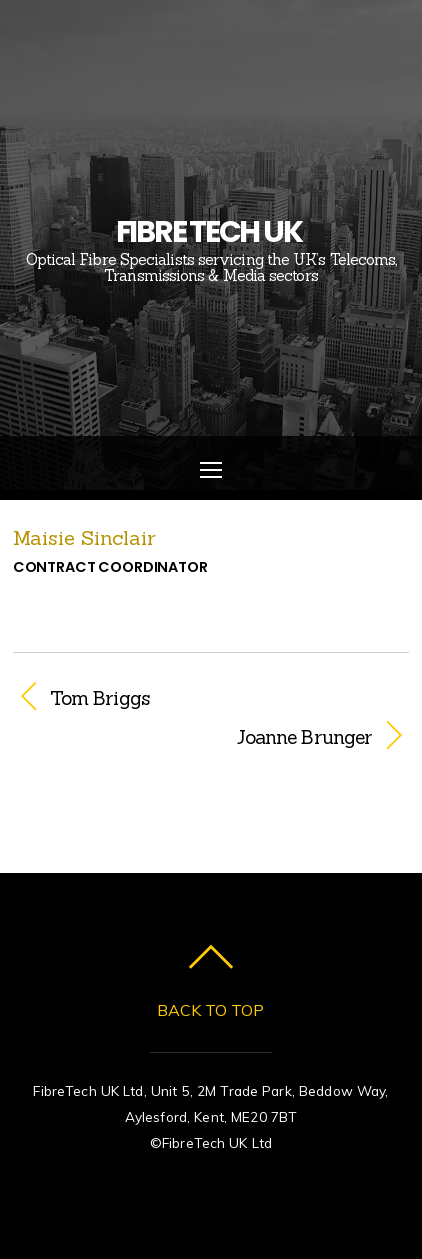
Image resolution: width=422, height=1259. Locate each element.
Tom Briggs (99, 698)
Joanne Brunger (193, 737)
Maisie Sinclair (84, 537)
